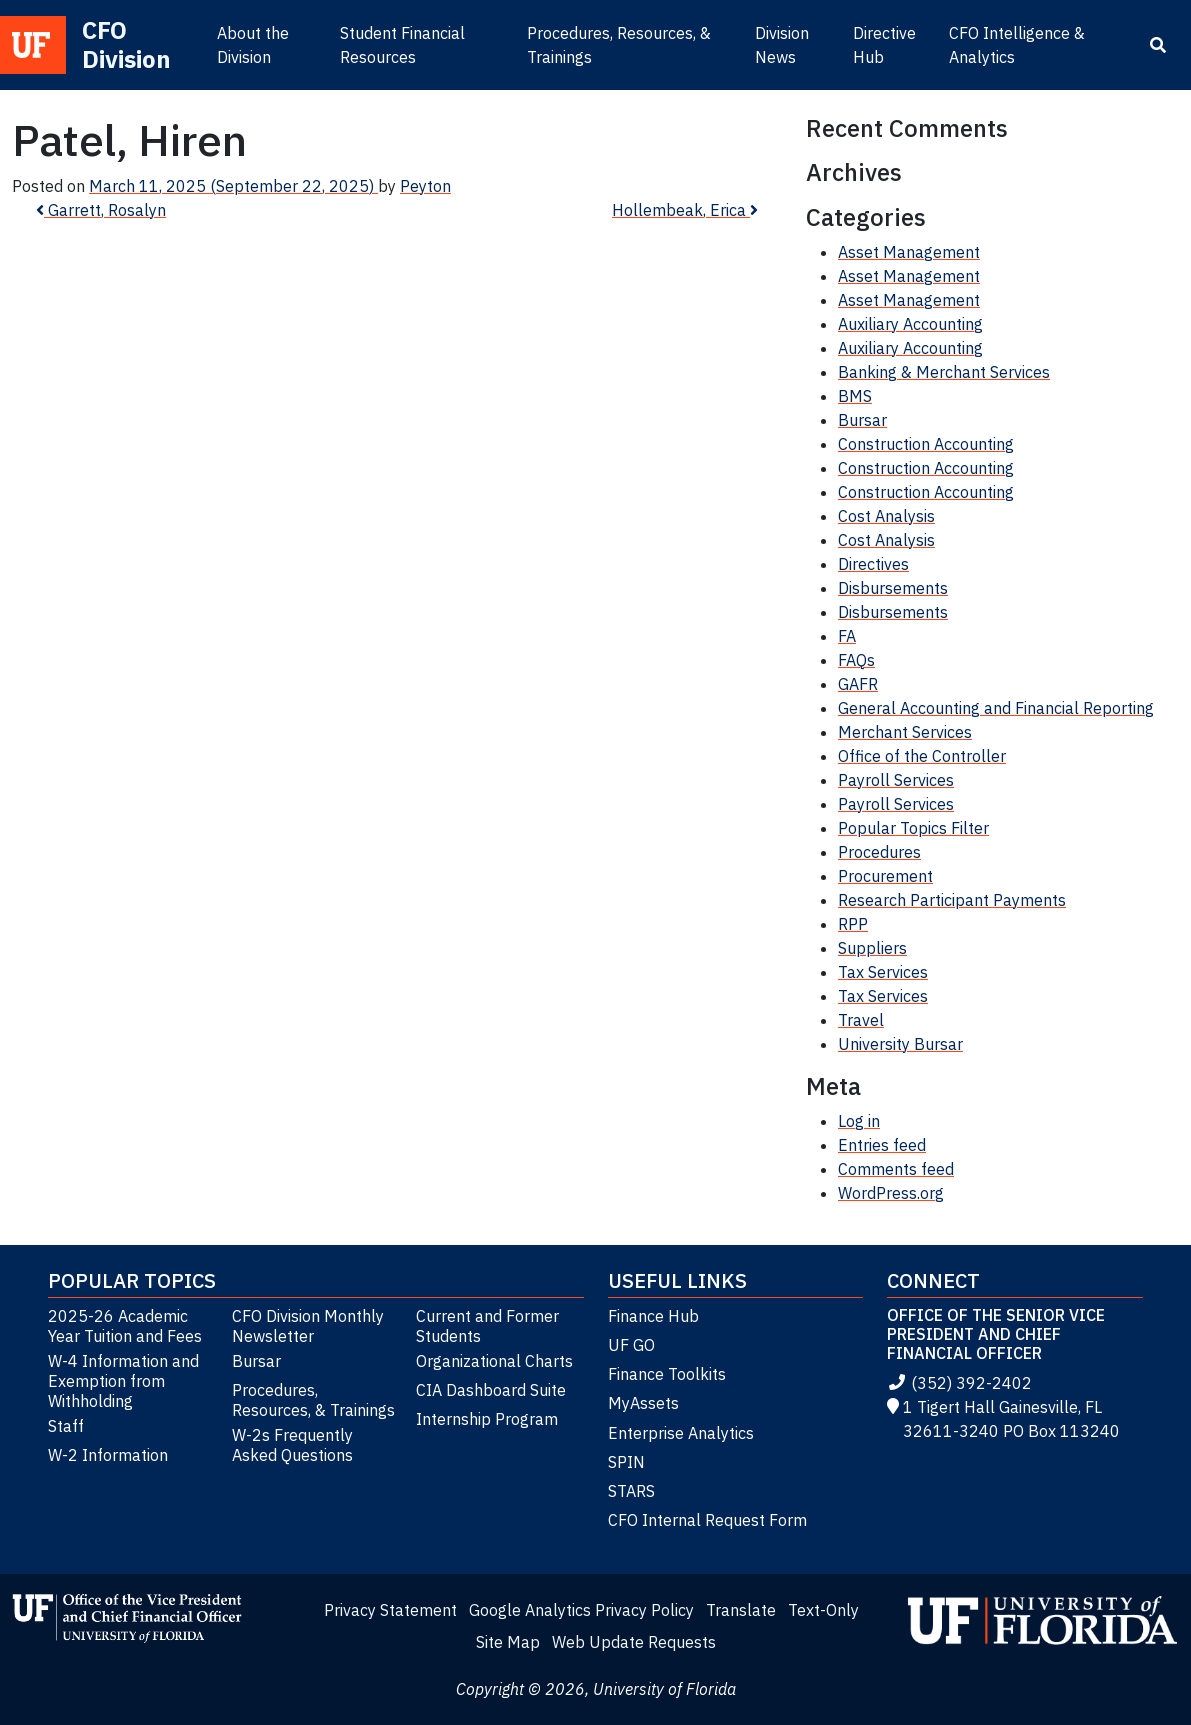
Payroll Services (896, 780)
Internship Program (487, 1419)
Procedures (879, 852)
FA (847, 636)
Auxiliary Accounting (910, 324)
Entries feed (882, 1145)
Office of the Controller (922, 756)
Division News (782, 45)
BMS (855, 396)
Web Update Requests (634, 1642)
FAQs (856, 660)
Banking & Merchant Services (944, 372)
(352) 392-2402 (959, 1383)
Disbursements (893, 588)
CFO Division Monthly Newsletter (308, 1326)
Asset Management (909, 252)
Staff (66, 1426)
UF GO (631, 1345)
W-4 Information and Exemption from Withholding (123, 1381)
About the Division (253, 45)
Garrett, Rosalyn (101, 210)
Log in (859, 1121)
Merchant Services (905, 732)
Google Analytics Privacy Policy (581, 1610)
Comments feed (896, 1169)
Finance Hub (653, 1316)
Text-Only (823, 1610)
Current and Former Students (487, 1326)
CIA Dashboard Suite (491, 1390)
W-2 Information (108, 1455)
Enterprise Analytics (681, 1433)
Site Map (508, 1642)
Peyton (425, 186)
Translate (741, 1610)
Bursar (862, 420)
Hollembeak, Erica (685, 210)
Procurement (885, 876)
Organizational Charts (494, 1361)
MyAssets (643, 1403)
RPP (853, 924)
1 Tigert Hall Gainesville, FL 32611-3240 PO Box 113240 (1003, 1419)
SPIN (626, 1462)
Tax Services (883, 972)
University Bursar (900, 1044)
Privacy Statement (390, 1610)
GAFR (858, 684)
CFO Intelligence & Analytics (1017, 45)
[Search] (1158, 45)
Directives (873, 564)
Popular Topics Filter (913, 828)
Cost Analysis (886, 516)
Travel (861, 1020)
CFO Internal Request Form (707, 1520)
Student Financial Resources (402, 45)
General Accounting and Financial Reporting (996, 708)
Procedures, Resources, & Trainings (619, 45)
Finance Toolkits (667, 1374)
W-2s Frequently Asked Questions (292, 1445)
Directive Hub (884, 45)
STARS (631, 1491)
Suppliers (872, 948)
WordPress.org (891, 1193)
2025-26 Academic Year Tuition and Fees (125, 1326)
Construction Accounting (926, 444)
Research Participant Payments (952, 900)
